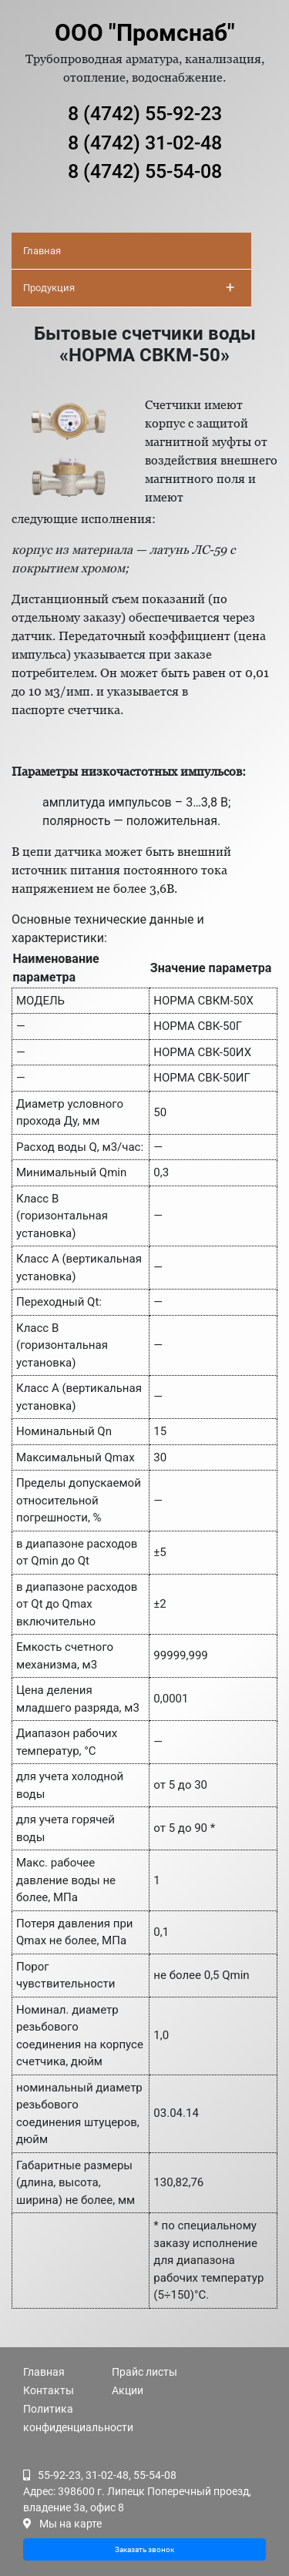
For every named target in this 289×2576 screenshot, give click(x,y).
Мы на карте (70, 2523)
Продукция (128, 287)
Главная (42, 251)
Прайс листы (144, 2372)
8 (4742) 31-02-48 (145, 143)
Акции (127, 2390)
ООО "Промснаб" (145, 32)
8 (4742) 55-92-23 (145, 113)
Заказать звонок (144, 2549)
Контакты (48, 2390)
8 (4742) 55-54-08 (145, 171)
